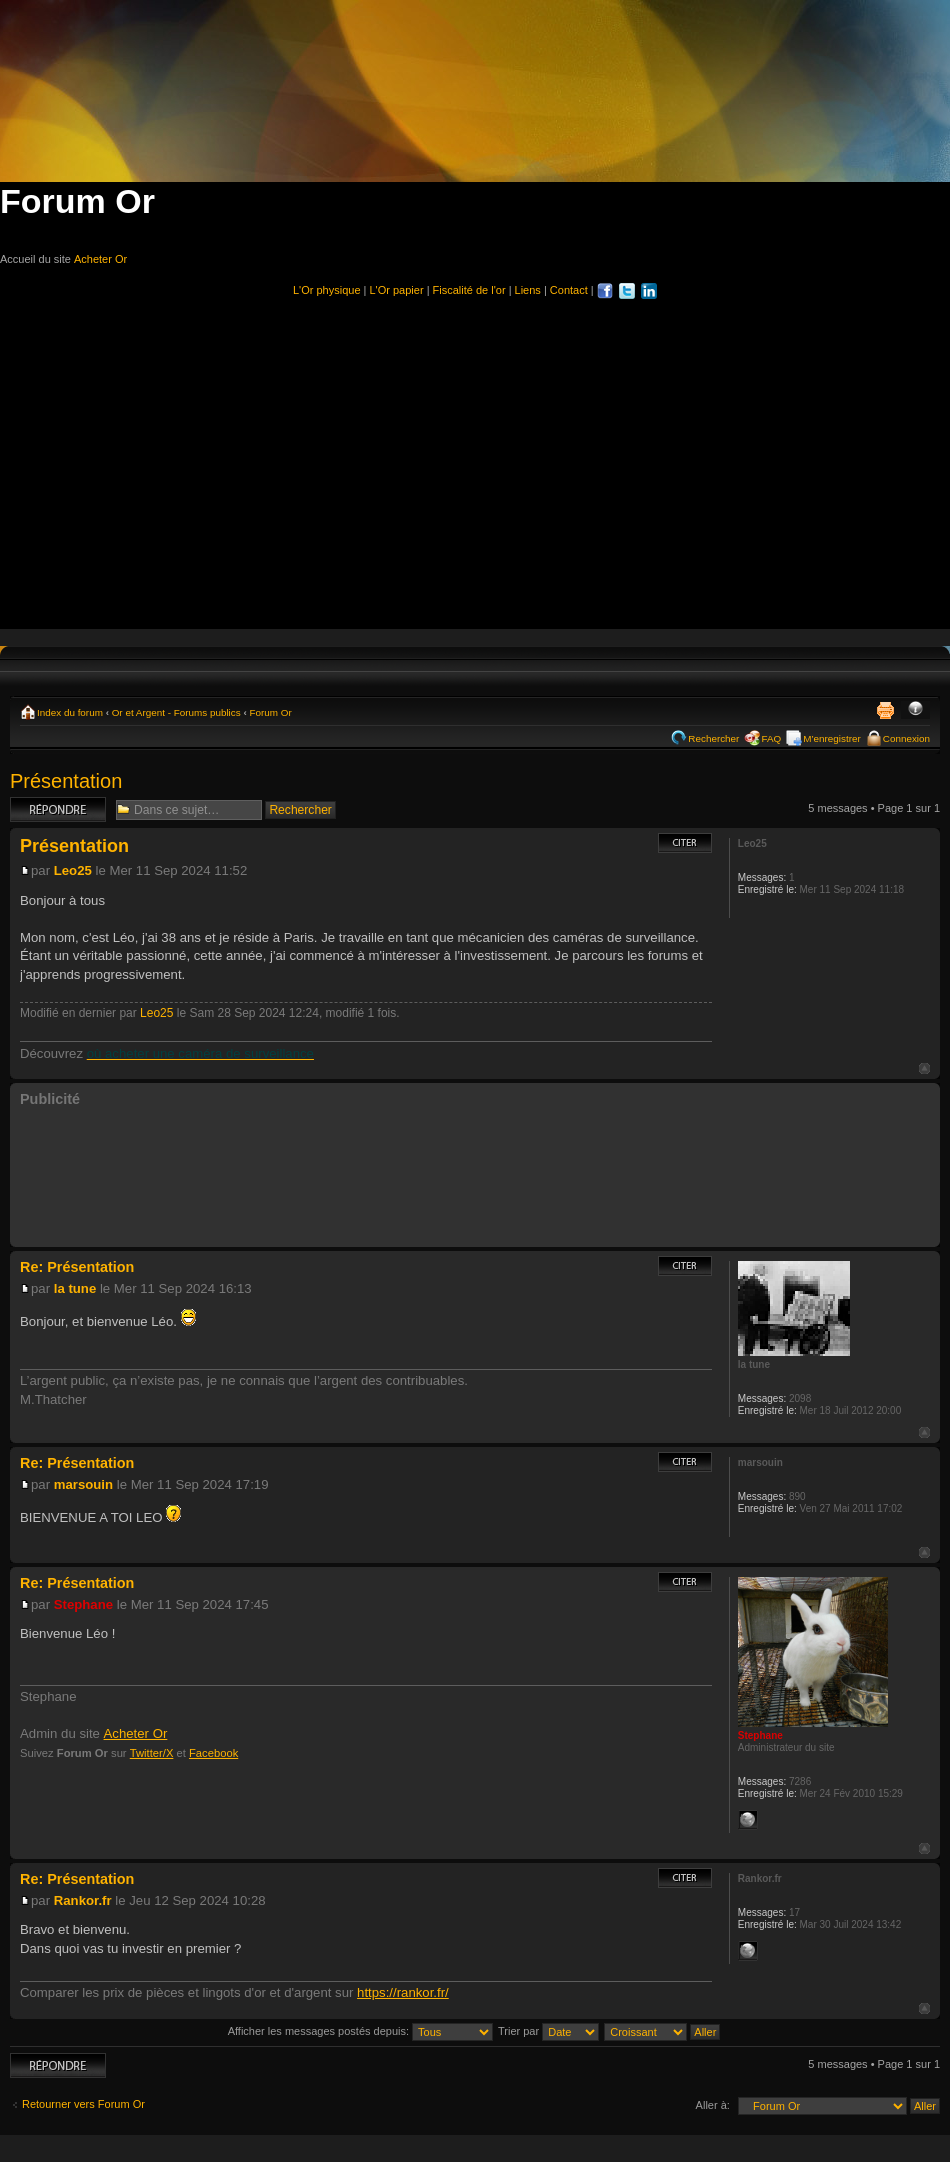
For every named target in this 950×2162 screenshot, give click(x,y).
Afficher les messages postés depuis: (360, 2031)
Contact (569, 290)
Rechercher (713, 738)
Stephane (83, 1604)
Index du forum (70, 712)
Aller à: (713, 2105)
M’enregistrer (832, 738)
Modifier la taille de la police (915, 710)
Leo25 (73, 870)
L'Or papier (397, 290)
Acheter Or (100, 259)
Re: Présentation (77, 1267)
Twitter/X (152, 1753)
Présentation (66, 781)
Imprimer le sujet (885, 710)
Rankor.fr (83, 1900)
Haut (924, 1068)
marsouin (83, 1484)
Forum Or (270, 712)
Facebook (213, 1753)
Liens (528, 290)
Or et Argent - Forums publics (176, 712)
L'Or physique (327, 290)
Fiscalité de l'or (469, 290)
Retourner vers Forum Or (83, 2104)
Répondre (58, 809)
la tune (75, 1288)
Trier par (548, 2031)
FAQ (771, 738)
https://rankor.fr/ (403, 1992)
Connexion (906, 738)
